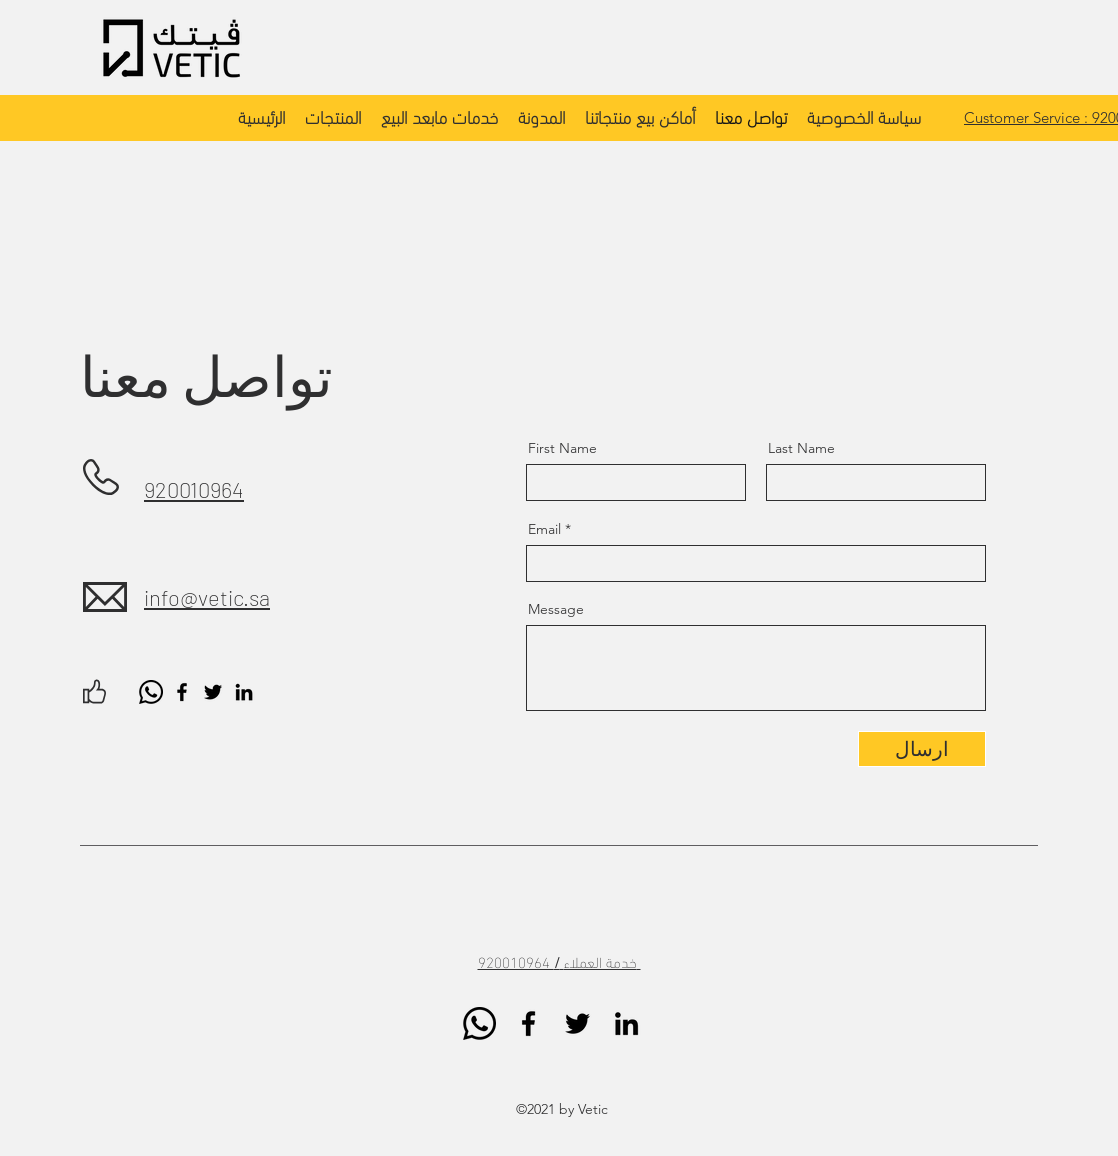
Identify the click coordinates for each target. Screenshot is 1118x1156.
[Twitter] (213, 692)
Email (544, 529)
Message (556, 609)
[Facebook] (182, 692)
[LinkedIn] (244, 692)
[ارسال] (922, 749)
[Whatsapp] (151, 692)
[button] (333, 115)
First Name (562, 448)
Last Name (801, 448)
